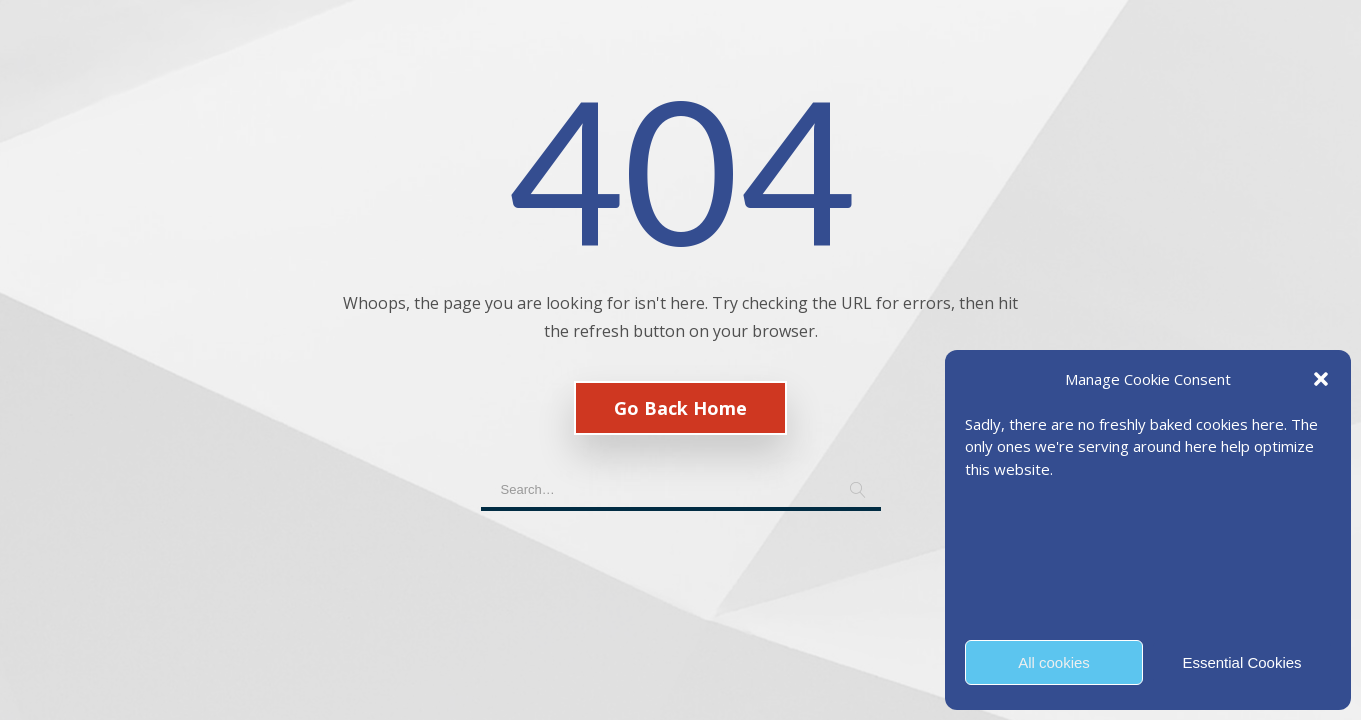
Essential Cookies (1241, 662)
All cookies (1054, 662)
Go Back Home (680, 408)
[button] (1321, 379)
